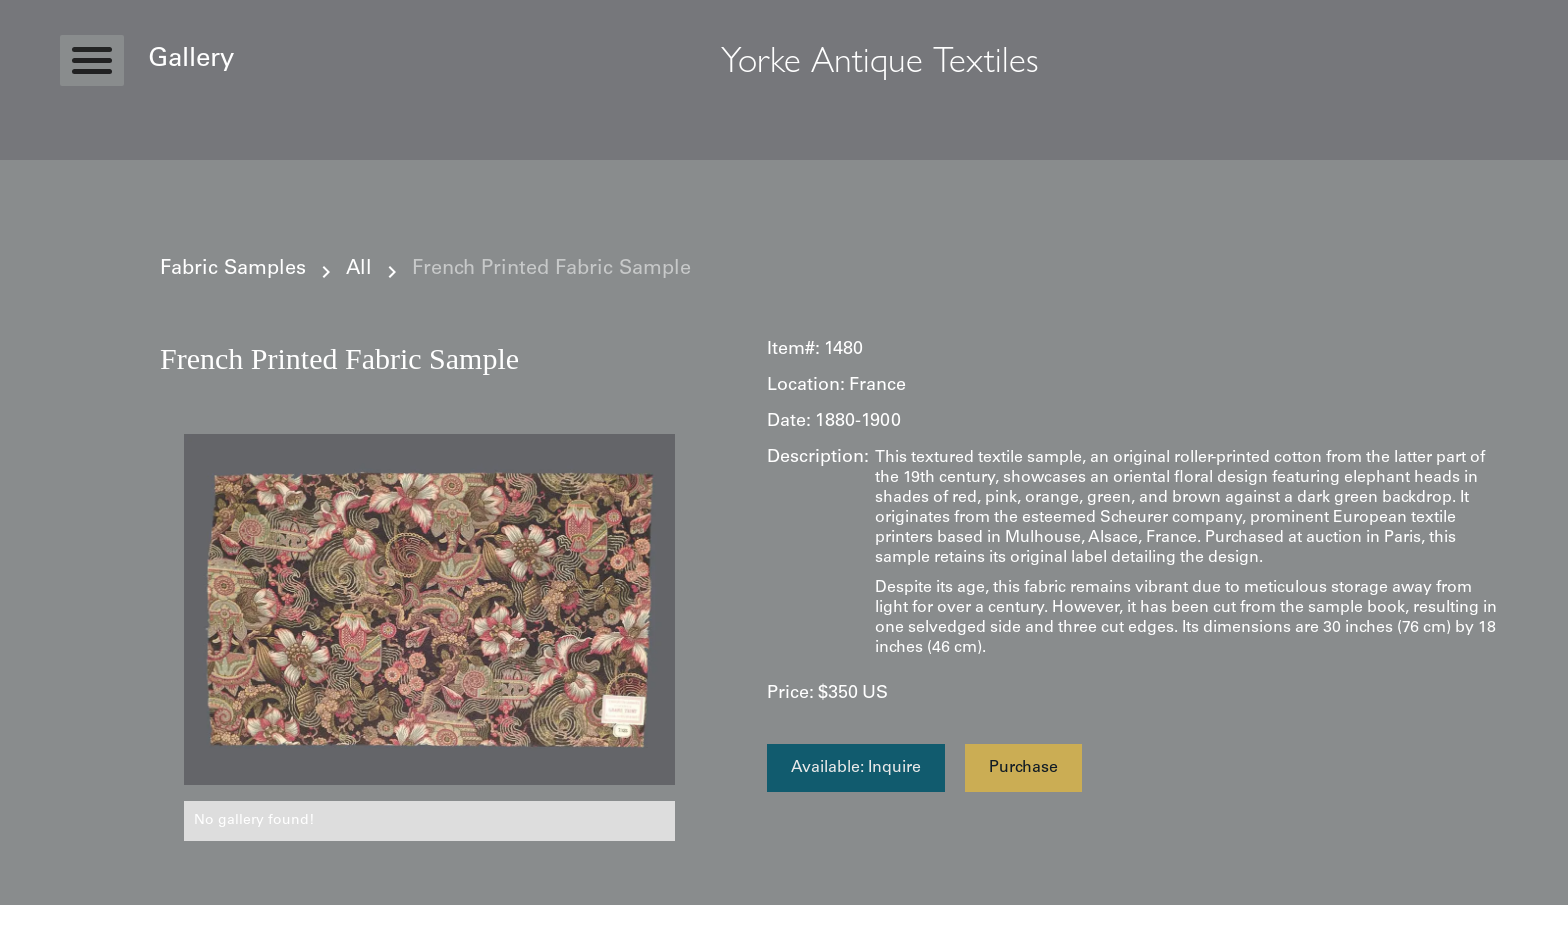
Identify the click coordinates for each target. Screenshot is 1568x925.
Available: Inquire (856, 768)
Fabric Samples (233, 270)
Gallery (191, 60)
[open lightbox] (429, 609)
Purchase (1023, 768)
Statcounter (39, 915)
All (359, 270)
